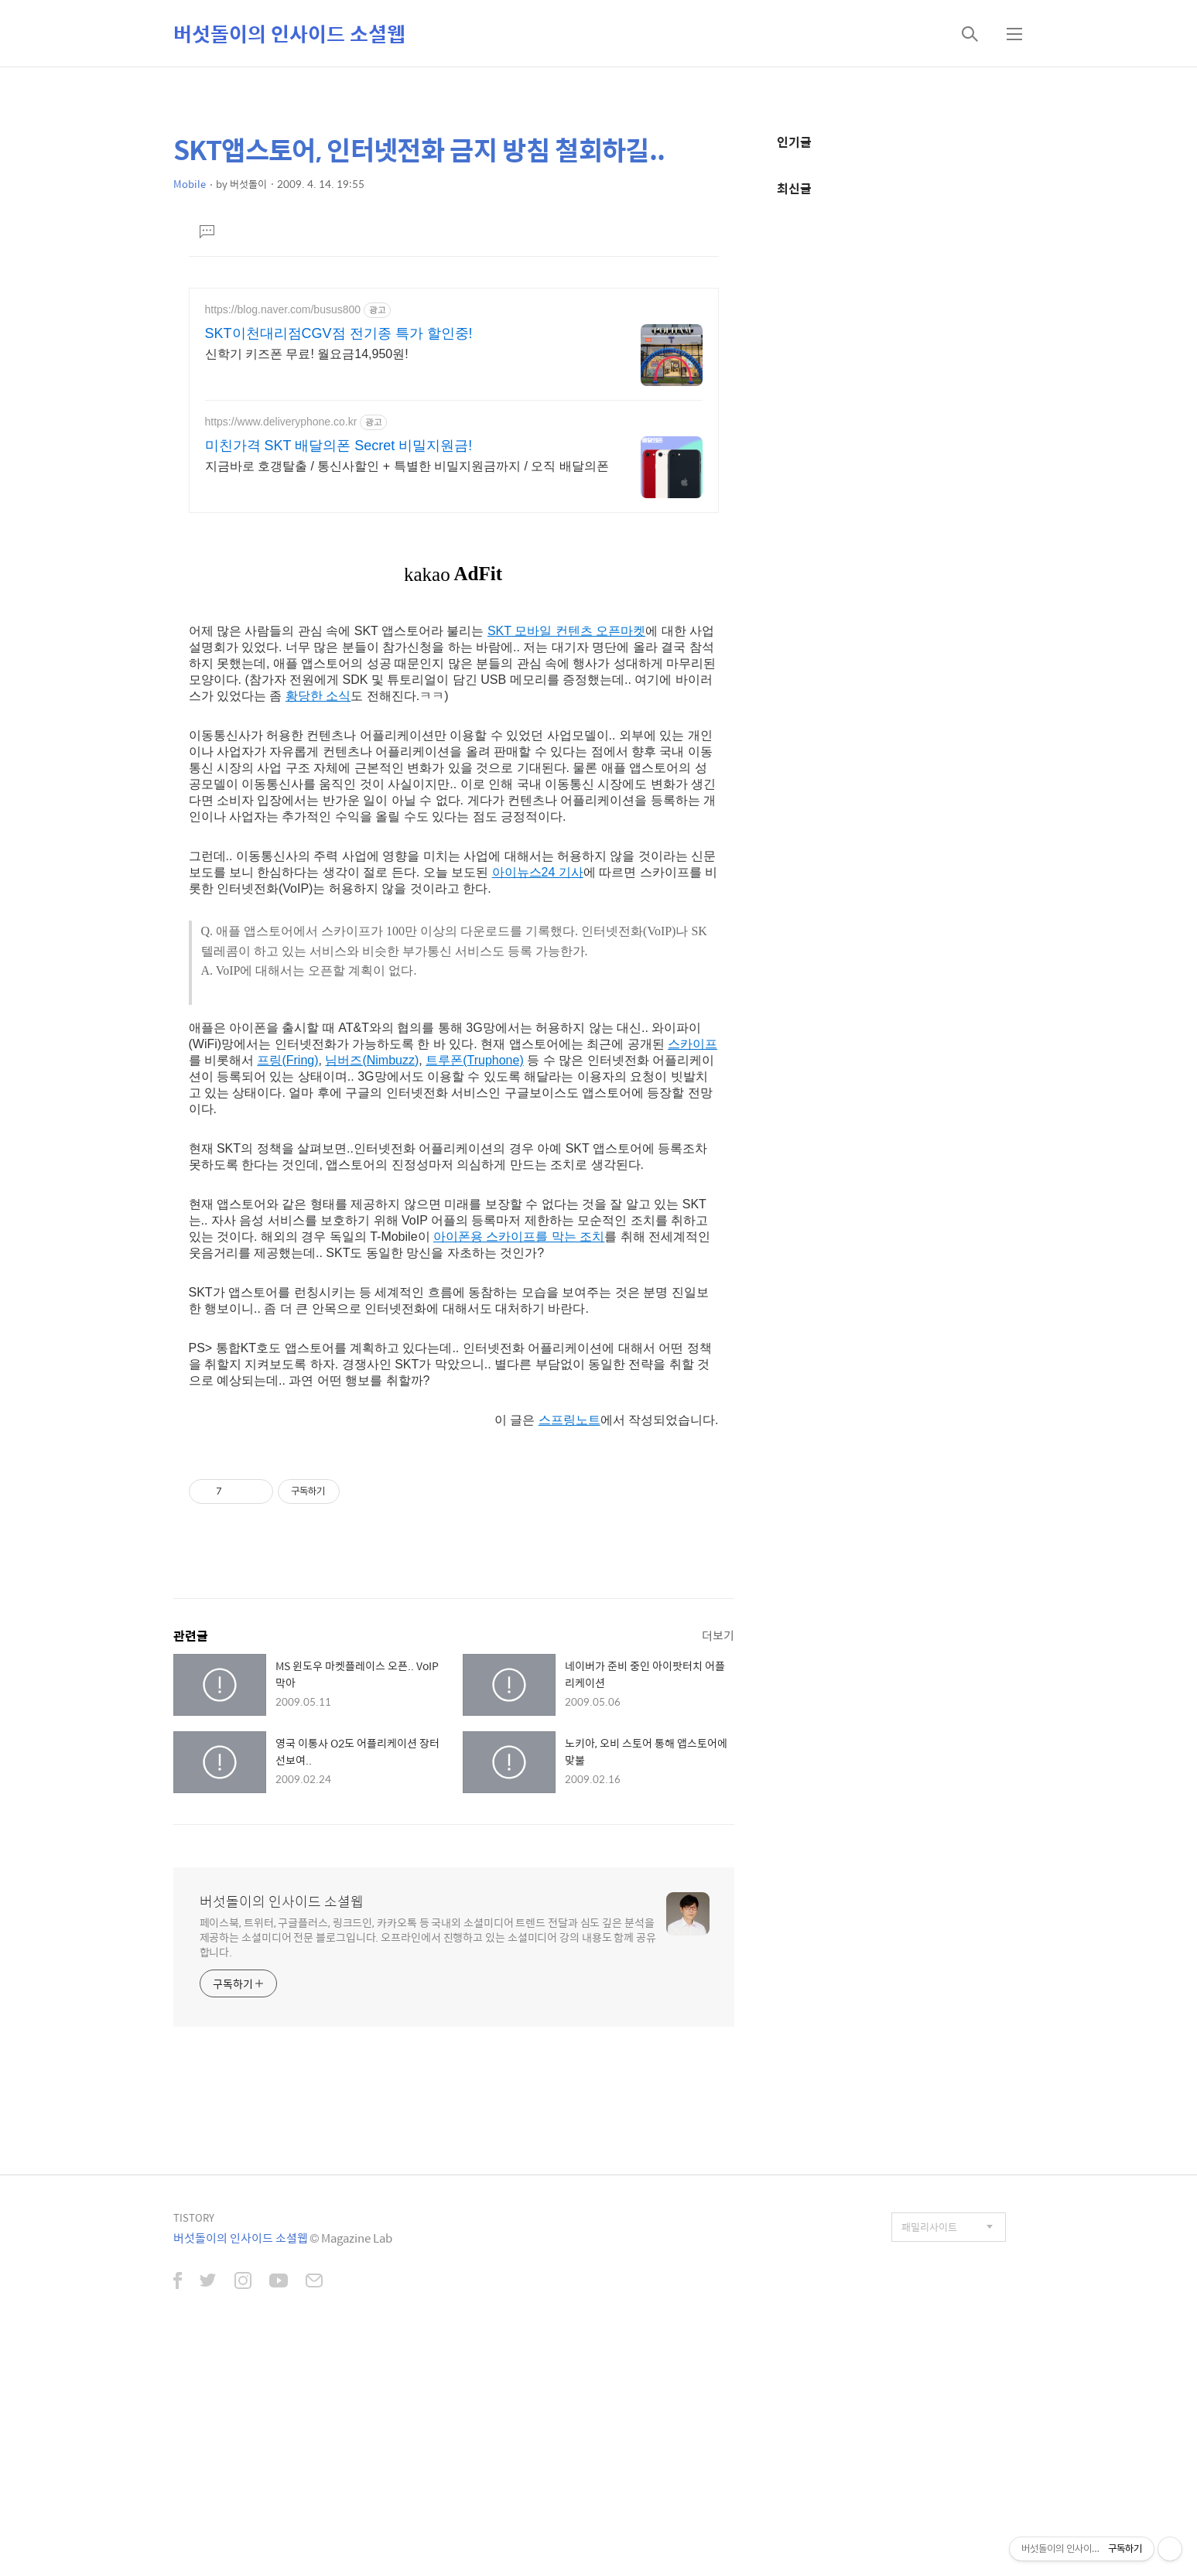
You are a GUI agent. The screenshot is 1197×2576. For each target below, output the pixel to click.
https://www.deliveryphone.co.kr (281, 421)
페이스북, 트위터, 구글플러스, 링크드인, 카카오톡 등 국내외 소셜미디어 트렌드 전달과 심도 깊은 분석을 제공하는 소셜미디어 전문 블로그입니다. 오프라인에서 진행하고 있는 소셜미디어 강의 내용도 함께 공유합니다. (428, 2165)
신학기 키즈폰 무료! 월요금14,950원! (307, 353)
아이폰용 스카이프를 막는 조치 (518, 1464)
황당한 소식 (318, 924)
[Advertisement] (454, 632)
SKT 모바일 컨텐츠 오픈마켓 (566, 859)
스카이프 (692, 1272)
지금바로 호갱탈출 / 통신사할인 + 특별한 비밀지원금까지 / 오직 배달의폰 (407, 466)
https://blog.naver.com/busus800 (283, 309)
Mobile (189, 184)
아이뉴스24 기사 (537, 1100)
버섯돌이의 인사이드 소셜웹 (289, 33)
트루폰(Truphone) (475, 1288)
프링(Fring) (287, 1288)
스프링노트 (569, 1648)
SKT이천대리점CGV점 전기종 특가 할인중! (339, 333)
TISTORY (193, 2446)
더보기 (718, 1863)
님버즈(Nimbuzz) (372, 1288)
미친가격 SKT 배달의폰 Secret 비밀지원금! (339, 445)
